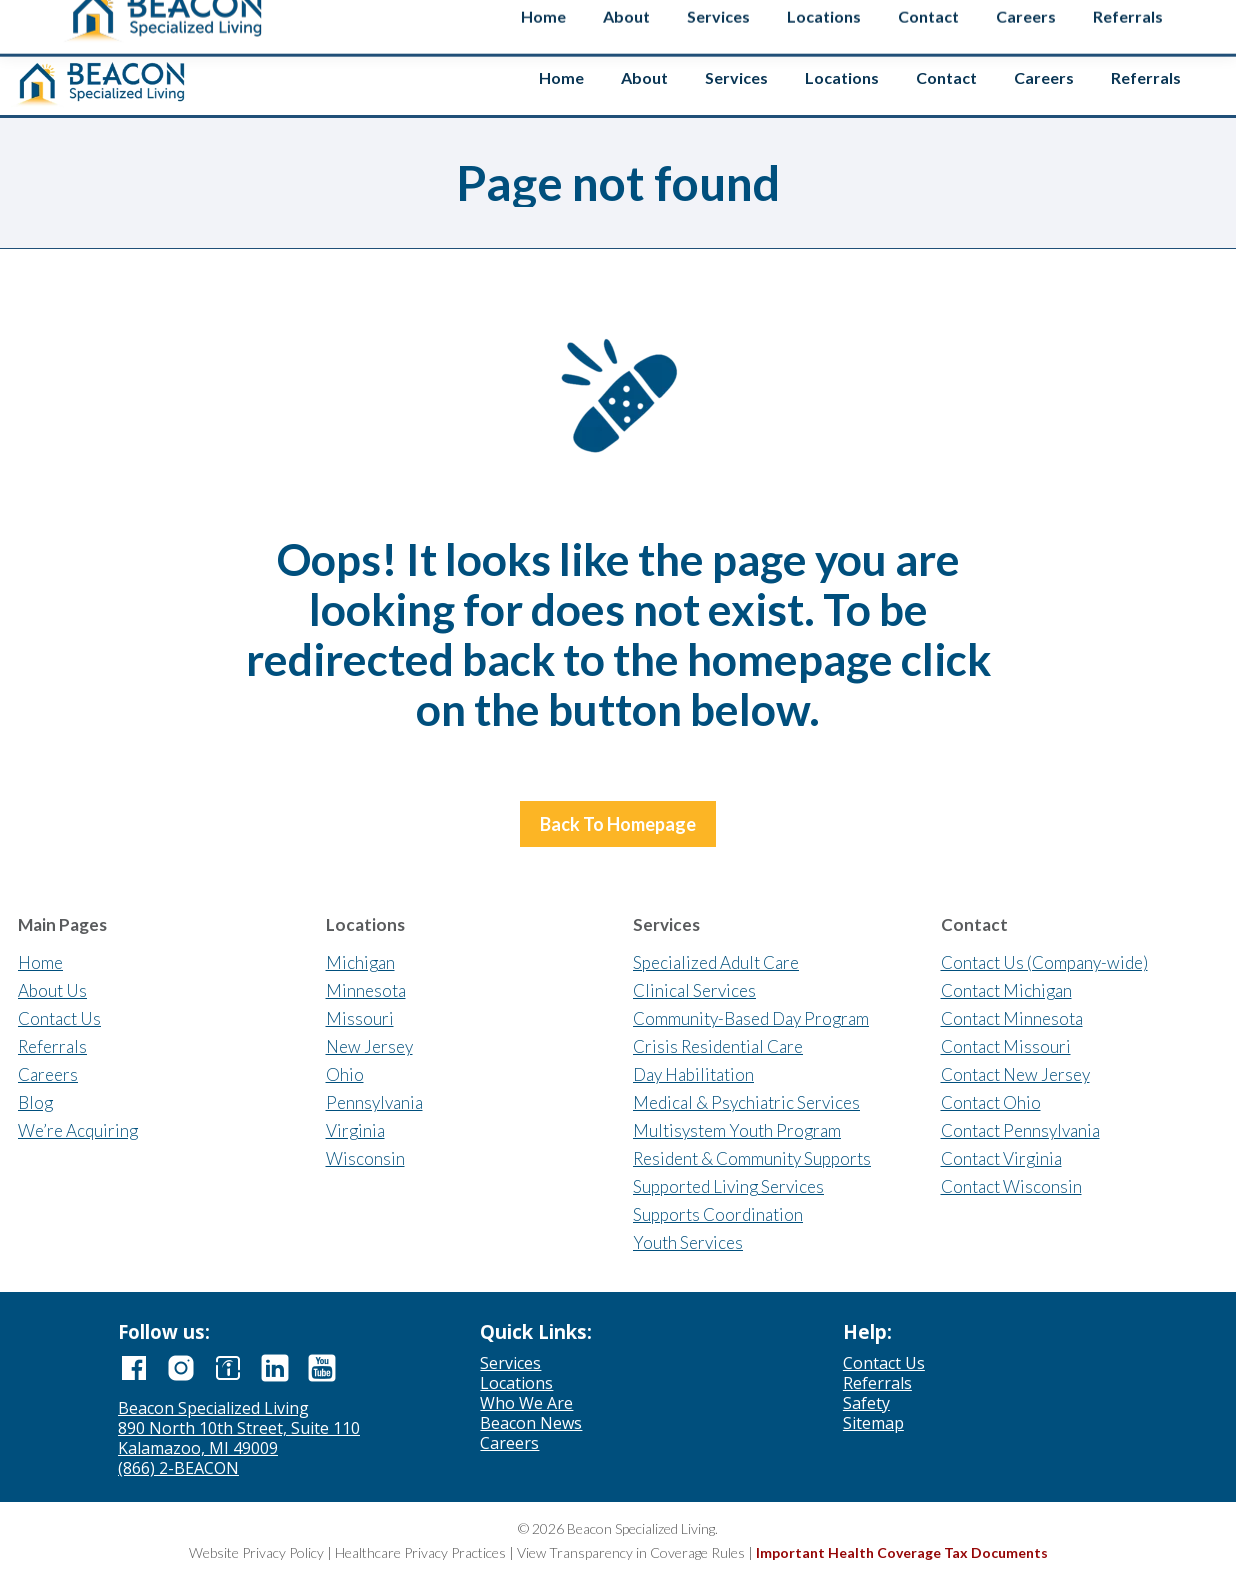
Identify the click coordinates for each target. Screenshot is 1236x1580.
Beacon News (531, 1423)
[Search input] (1050, 19)
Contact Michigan (1006, 990)
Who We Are (526, 1403)
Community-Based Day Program (751, 1018)
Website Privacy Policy (256, 1552)
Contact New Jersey (1015, 1074)
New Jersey (369, 1046)
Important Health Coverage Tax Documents (902, 1552)
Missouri (360, 1018)
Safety (1171, 23)
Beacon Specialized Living (213, 1408)
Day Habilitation (693, 1074)
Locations (516, 1383)
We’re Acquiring (78, 1130)
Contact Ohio (991, 1102)
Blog (35, 1102)
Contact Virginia (1001, 1158)
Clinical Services (694, 990)
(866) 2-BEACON (178, 1468)
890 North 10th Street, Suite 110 (239, 1428)
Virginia (355, 1130)
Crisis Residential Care (718, 1046)
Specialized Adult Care (716, 962)
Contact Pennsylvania (1020, 1130)
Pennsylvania (374, 1102)
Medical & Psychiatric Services (746, 1102)
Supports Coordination (718, 1214)
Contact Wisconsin (1011, 1186)
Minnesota (366, 990)
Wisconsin (365, 1158)
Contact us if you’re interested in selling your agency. (610, 20)
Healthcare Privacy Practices (420, 1552)
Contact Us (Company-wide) (1044, 962)
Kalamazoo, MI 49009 (198, 1448)
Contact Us (59, 1018)
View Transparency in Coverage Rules (631, 1552)
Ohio (345, 1074)
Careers (48, 1074)
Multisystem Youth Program (737, 1130)
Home (40, 962)
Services (510, 1363)
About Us (52, 990)
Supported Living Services (728, 1186)
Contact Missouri (1006, 1046)
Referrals (52, 1046)
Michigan (360, 962)
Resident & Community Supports (752, 1158)
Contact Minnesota (1012, 1018)
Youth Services (688, 1242)
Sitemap (873, 1423)
